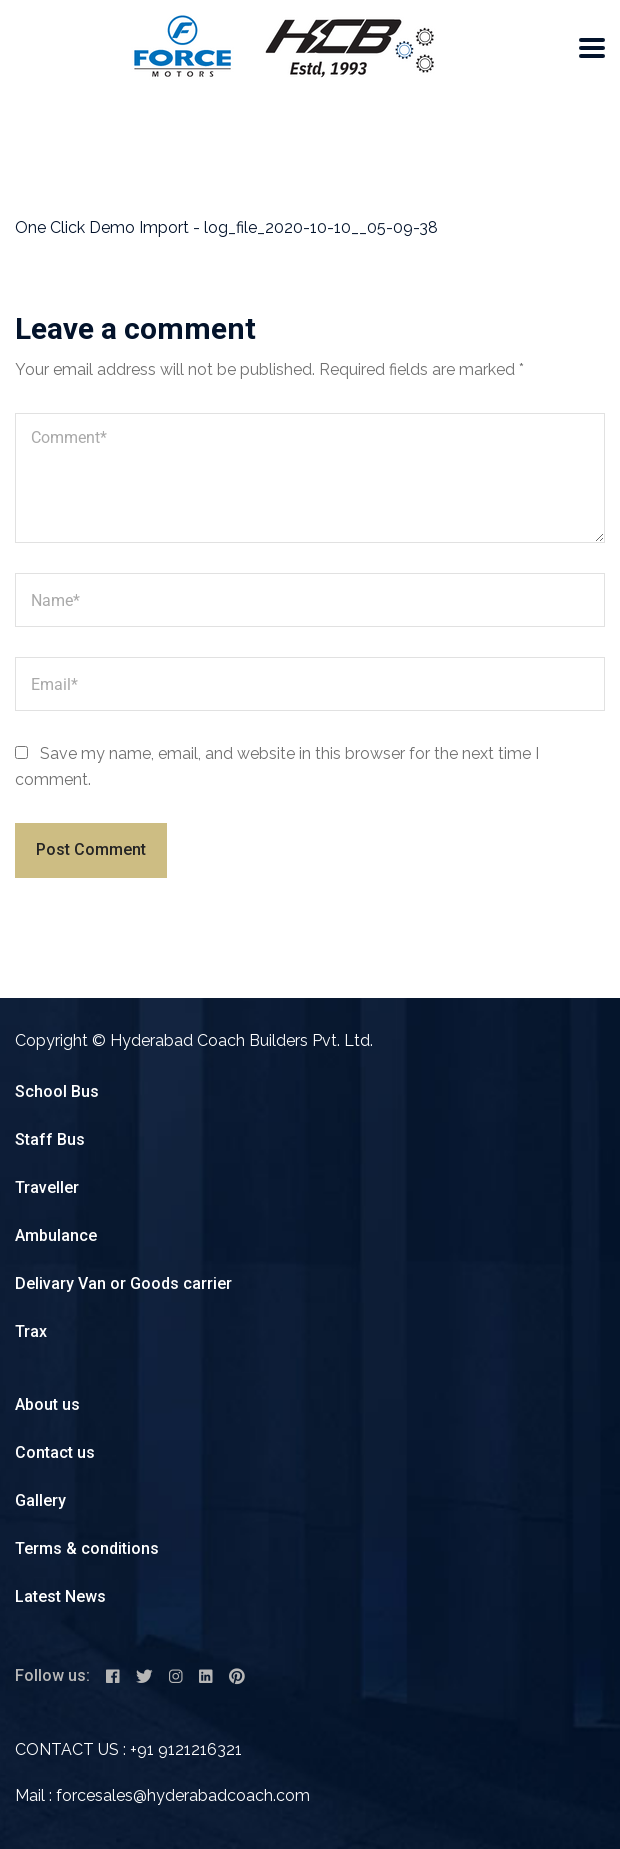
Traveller (47, 1187)
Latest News (60, 1596)
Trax (31, 1331)
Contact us (55, 1452)
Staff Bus (50, 1139)
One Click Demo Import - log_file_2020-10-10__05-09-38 (226, 227)
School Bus (57, 1091)
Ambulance (56, 1235)
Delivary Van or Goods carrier (123, 1283)
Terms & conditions (87, 1548)
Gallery (40, 1500)
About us (47, 1404)
